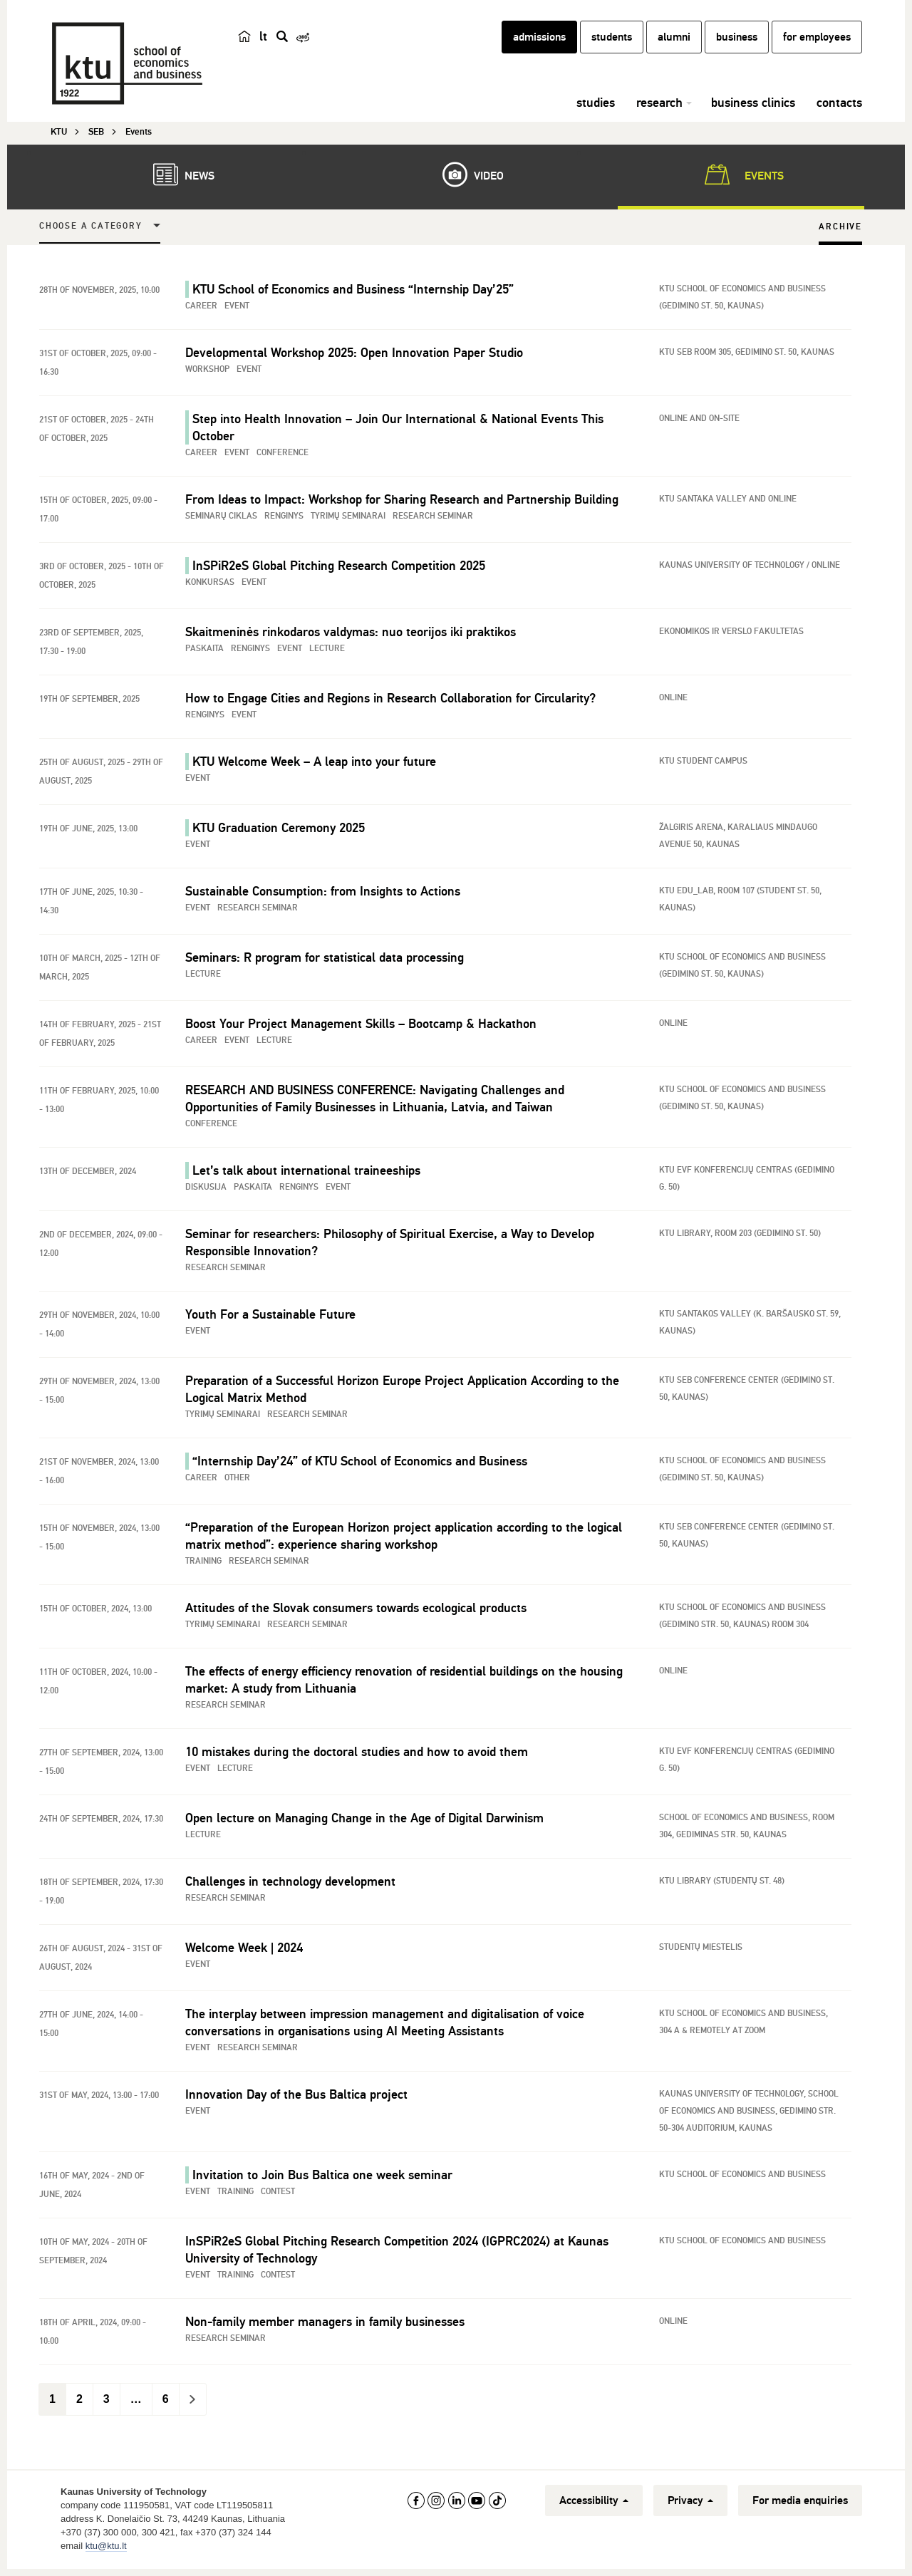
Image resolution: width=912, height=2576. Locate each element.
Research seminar (433, 518)
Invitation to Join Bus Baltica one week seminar (322, 2177)
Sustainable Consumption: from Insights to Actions (322, 893)
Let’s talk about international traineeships (306, 1172)
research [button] (659, 110)
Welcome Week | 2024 (244, 1950)
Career (201, 308)
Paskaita (204, 650)
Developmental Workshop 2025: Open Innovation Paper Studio (354, 355)
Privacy (690, 2503)
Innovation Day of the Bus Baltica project (296, 2096)
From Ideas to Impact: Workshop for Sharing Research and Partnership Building (401, 501)
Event (236, 308)
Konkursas (209, 584)
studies (595, 110)
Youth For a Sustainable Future (270, 1316)
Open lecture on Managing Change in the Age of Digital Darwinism (364, 1820)
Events (741, 176)
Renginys (284, 518)
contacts (839, 110)
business (736, 45)
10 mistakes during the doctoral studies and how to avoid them (356, 1754)
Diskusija (206, 1189)
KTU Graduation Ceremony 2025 (278, 830)
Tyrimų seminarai (348, 518)
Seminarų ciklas (221, 518)
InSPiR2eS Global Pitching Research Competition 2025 (338, 568)
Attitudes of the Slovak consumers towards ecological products (356, 1610)
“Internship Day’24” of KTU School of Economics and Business (359, 1463)
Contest (278, 2193)
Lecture (327, 650)
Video (466, 176)
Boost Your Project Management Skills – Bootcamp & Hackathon (361, 1026)
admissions (539, 45)
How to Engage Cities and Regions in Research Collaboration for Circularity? (390, 700)
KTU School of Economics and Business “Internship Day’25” (353, 291)
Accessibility (593, 2503)
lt (263, 44)
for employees (817, 45)
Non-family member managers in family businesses (325, 2324)
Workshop (207, 371)
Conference (282, 455)
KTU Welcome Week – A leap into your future (314, 764)
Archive (840, 229)
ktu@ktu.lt (106, 2548)
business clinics (753, 110)
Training (203, 1563)
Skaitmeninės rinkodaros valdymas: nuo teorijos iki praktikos (350, 634)
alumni (674, 45)
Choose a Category (90, 228)
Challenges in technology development (290, 1883)
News (176, 176)
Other (237, 1480)
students (611, 45)
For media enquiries (800, 2503)
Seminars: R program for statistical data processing (324, 959)
